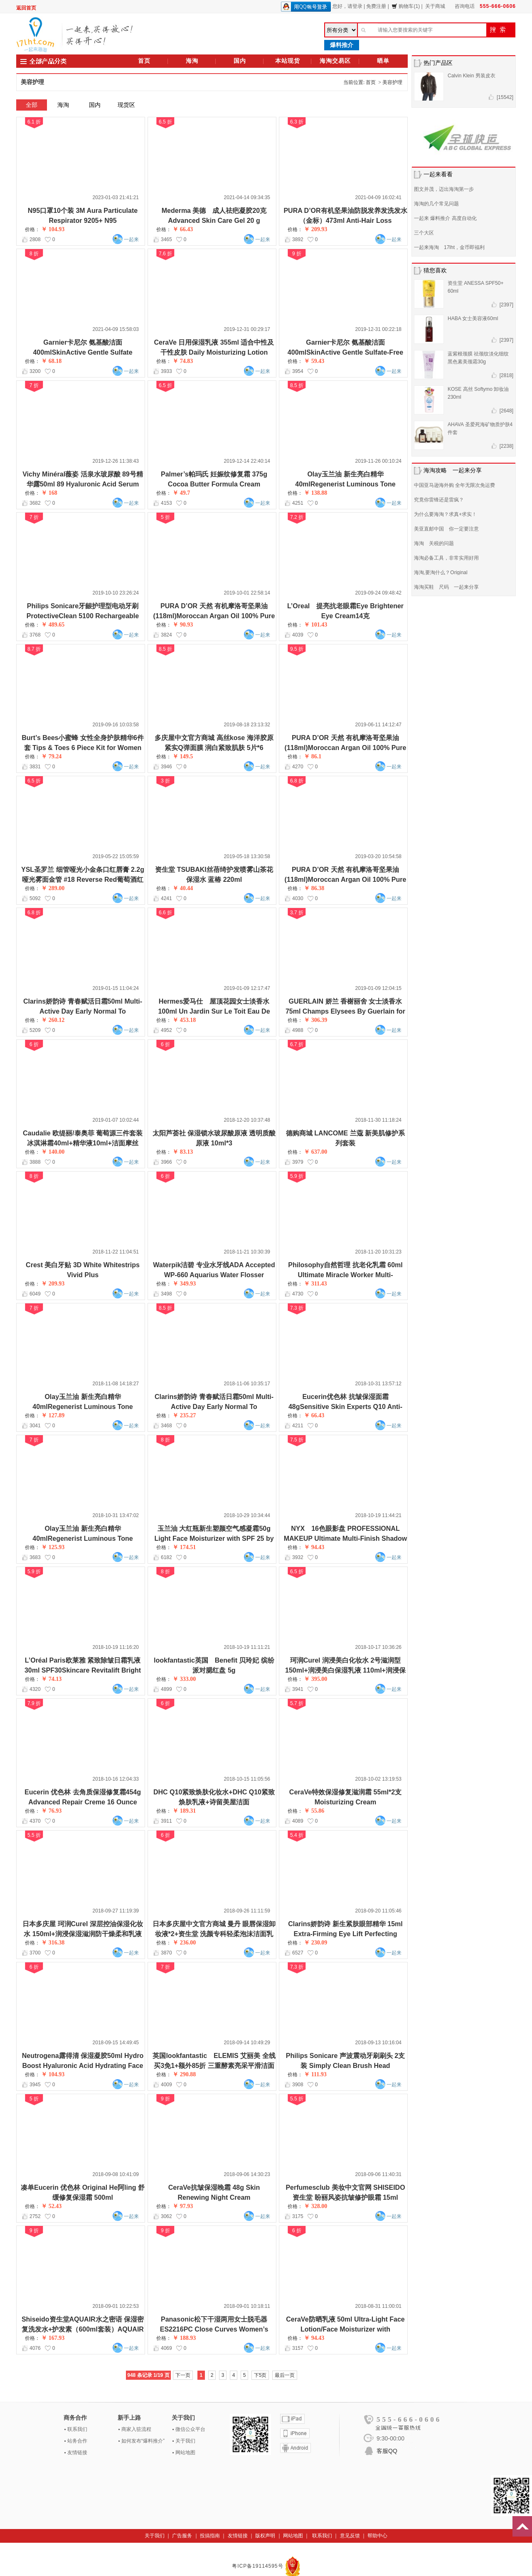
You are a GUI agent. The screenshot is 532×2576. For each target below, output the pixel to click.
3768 (35, 635)
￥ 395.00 (315, 1679)
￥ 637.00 (315, 1152)
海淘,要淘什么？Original (441, 572)
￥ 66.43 (182, 229)
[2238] (506, 446)
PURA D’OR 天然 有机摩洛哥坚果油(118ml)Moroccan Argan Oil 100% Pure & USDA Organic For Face (214, 615)
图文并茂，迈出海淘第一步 (444, 189)
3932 (297, 1557)
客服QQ (387, 2451)
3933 (166, 371)
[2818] (506, 375)
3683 (35, 1557)
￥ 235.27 (184, 1415)
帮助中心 (377, 2536)
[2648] (506, 411)
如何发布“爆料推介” (143, 2441)
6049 (35, 1294)
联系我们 (77, 2429)
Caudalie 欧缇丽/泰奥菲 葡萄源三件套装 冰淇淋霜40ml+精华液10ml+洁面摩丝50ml (83, 1143)
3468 (166, 1426)
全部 (31, 104)
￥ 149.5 (182, 756)
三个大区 (424, 233)
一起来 (131, 239)
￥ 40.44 (182, 888)
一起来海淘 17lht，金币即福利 (449, 247)
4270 (297, 767)
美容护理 (392, 82)
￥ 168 (49, 493)
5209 (35, 1030)
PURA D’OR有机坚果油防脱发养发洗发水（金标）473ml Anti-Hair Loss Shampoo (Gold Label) (345, 220)
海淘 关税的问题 (434, 543)
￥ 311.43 (315, 1284)
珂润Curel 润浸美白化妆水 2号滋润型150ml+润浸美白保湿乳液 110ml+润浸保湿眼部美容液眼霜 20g (345, 1670)
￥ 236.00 (184, 1942)
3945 (35, 2084)
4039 (297, 635)
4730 (297, 1294)
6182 (166, 1557)
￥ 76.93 (51, 1811)
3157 (297, 2348)
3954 (297, 371)
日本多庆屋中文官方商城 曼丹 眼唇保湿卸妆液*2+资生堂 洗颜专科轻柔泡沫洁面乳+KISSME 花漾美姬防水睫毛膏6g (214, 1933)
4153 (166, 503)
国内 (240, 61)
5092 (35, 898)
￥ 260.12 (52, 1020)
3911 (166, 1821)
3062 (166, 2216)
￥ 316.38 (52, 1942)
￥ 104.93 (52, 229)
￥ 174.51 (184, 1547)
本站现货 (287, 61)
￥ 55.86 (314, 1811)
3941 (297, 1689)
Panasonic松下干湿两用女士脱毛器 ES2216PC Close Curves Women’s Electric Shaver (214, 2329)
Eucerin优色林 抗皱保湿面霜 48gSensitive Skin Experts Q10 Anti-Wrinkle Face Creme (345, 1406)
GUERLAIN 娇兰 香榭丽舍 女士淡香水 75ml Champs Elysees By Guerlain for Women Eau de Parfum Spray (345, 1011)
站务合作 (77, 2441)
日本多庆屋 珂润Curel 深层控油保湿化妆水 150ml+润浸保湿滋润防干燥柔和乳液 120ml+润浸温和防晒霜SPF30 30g (82, 1933)
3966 (166, 1162)
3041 (35, 1426)
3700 (35, 1953)
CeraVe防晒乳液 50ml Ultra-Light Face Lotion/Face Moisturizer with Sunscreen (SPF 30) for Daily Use (345, 2329)
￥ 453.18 (184, 1020)
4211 (297, 1426)
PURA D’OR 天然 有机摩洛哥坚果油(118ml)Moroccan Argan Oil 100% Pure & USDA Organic (345, 747)
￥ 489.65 (52, 625)
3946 (166, 767)
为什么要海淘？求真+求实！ (445, 514)
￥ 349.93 (184, 1284)
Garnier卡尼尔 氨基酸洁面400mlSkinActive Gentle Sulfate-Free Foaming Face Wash (345, 352)
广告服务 (182, 2536)
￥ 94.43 (314, 1547)
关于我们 (185, 2441)
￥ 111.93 (315, 2074)
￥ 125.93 (52, 1547)
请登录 (354, 6)
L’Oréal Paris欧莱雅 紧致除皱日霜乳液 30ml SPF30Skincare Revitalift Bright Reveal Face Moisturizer (83, 1670)
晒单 (383, 61)
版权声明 (265, 2536)
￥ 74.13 (51, 1679)
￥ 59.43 (314, 361)
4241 (166, 898)
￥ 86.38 (314, 888)
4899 (166, 1689)
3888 (35, 1162)
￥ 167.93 (52, 2338)
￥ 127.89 (52, 1415)
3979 (297, 1162)
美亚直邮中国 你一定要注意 (446, 529)
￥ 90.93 (182, 625)
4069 (166, 2348)
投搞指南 (210, 2536)
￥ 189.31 (184, 1811)
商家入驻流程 (136, 2429)
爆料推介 (341, 45)
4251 (297, 503)
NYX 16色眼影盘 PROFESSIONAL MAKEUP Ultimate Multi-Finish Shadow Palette (345, 1538)
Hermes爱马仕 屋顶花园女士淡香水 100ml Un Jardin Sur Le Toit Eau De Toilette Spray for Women (214, 1011)
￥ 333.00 (184, 1679)
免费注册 (376, 6)
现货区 (126, 104)
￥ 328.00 (315, 2206)
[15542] (505, 97)
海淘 (192, 61)
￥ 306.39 (315, 1020)
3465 (166, 239)
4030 (297, 898)
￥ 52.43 (51, 2206)
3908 (297, 2084)
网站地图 (185, 2452)
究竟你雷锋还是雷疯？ (439, 500)
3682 (35, 503)
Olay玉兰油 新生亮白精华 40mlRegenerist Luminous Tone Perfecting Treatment (345, 484)
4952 (166, 1030)
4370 (35, 1821)
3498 (166, 1294)
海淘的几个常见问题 (436, 204)
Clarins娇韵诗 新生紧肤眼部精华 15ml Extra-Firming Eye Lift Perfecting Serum (345, 1933)
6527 (297, 1953)
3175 (297, 2216)
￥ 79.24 (51, 756)
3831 (35, 767)
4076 (35, 2348)
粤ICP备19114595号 (258, 2566)
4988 (297, 1030)
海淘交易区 (335, 61)
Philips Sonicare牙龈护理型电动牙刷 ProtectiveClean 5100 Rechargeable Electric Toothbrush (83, 615)
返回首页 (26, 8)
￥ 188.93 (184, 2338)
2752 (35, 2216)
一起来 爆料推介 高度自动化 (445, 218)
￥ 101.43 (315, 625)
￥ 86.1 (312, 756)
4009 (166, 2084)
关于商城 (435, 6)
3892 (297, 239)
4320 (35, 1689)
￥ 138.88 (315, 493)
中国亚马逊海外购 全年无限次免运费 (454, 485)
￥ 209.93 (315, 229)
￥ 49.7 (181, 493)
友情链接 (77, 2452)
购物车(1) (406, 6)
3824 (166, 635)
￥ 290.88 (184, 2074)
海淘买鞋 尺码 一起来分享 (446, 587)
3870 (166, 1953)
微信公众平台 (190, 2429)
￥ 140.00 (52, 1152)
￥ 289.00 (52, 888)
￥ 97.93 (182, 2206)
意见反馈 (350, 2536)
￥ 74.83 (182, 361)
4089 (297, 1821)
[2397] (506, 305)
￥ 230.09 (315, 1942)
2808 (35, 239)
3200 (35, 371)
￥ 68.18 (51, 361)
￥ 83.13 (182, 1152)
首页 (144, 61)
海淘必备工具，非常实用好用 (446, 558)
